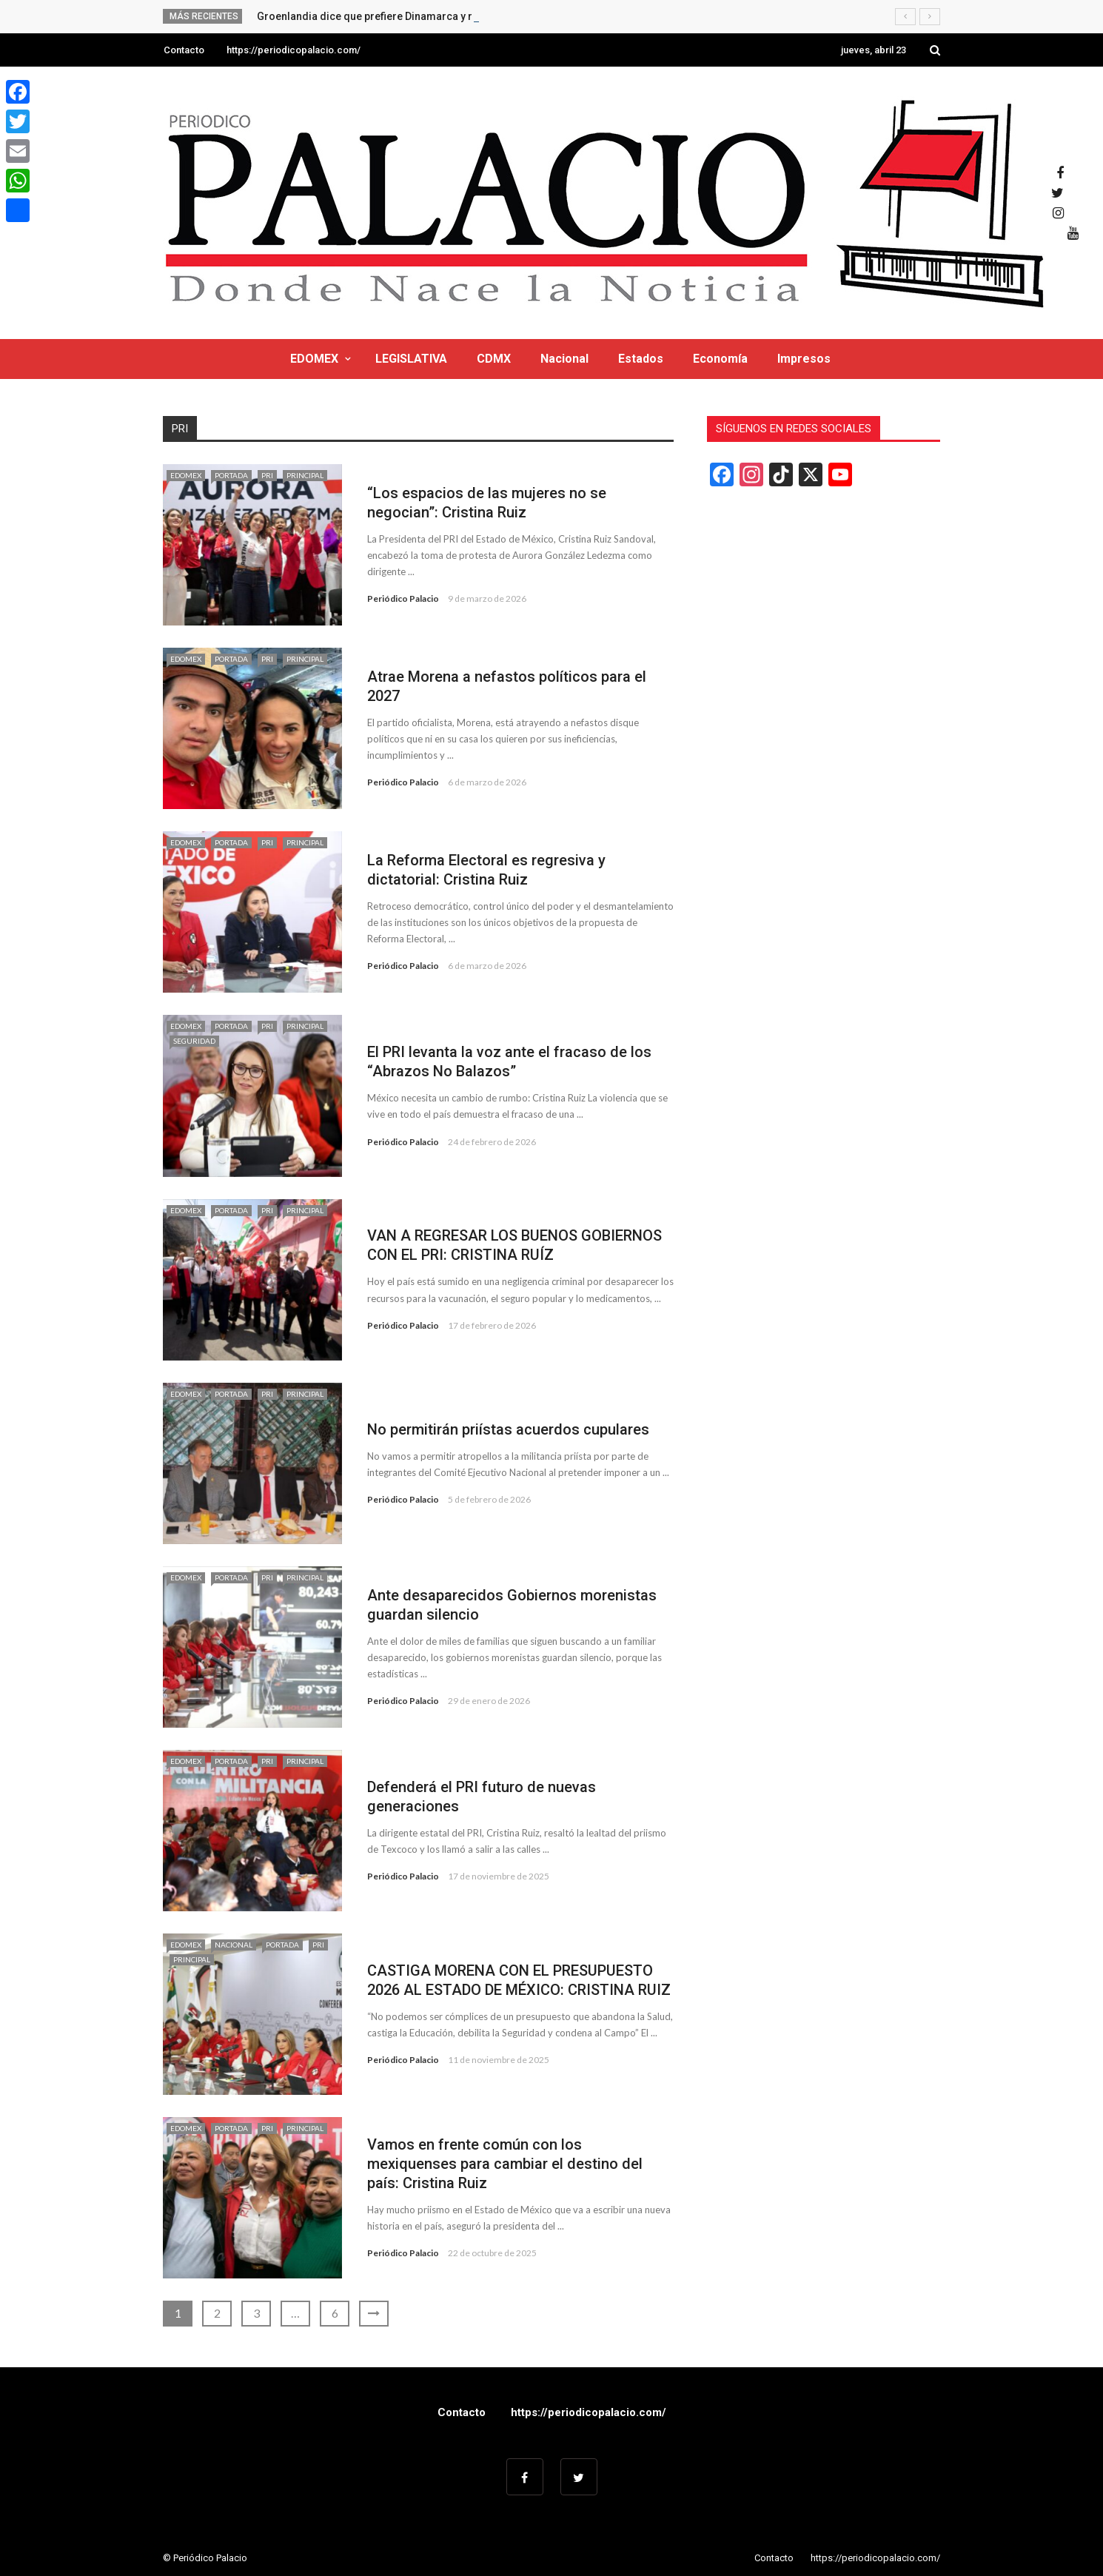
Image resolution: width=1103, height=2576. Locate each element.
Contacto (184, 50)
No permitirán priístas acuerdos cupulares (508, 1429)
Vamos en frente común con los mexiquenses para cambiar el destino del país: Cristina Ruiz (505, 2164)
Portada (231, 475)
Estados (640, 359)
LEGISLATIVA (411, 359)
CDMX (494, 359)
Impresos (804, 359)
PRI (267, 475)
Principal (304, 475)
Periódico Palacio (403, 598)
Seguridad (194, 1040)
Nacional (564, 359)
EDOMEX (314, 359)
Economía (720, 359)
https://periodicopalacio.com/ (294, 50)
